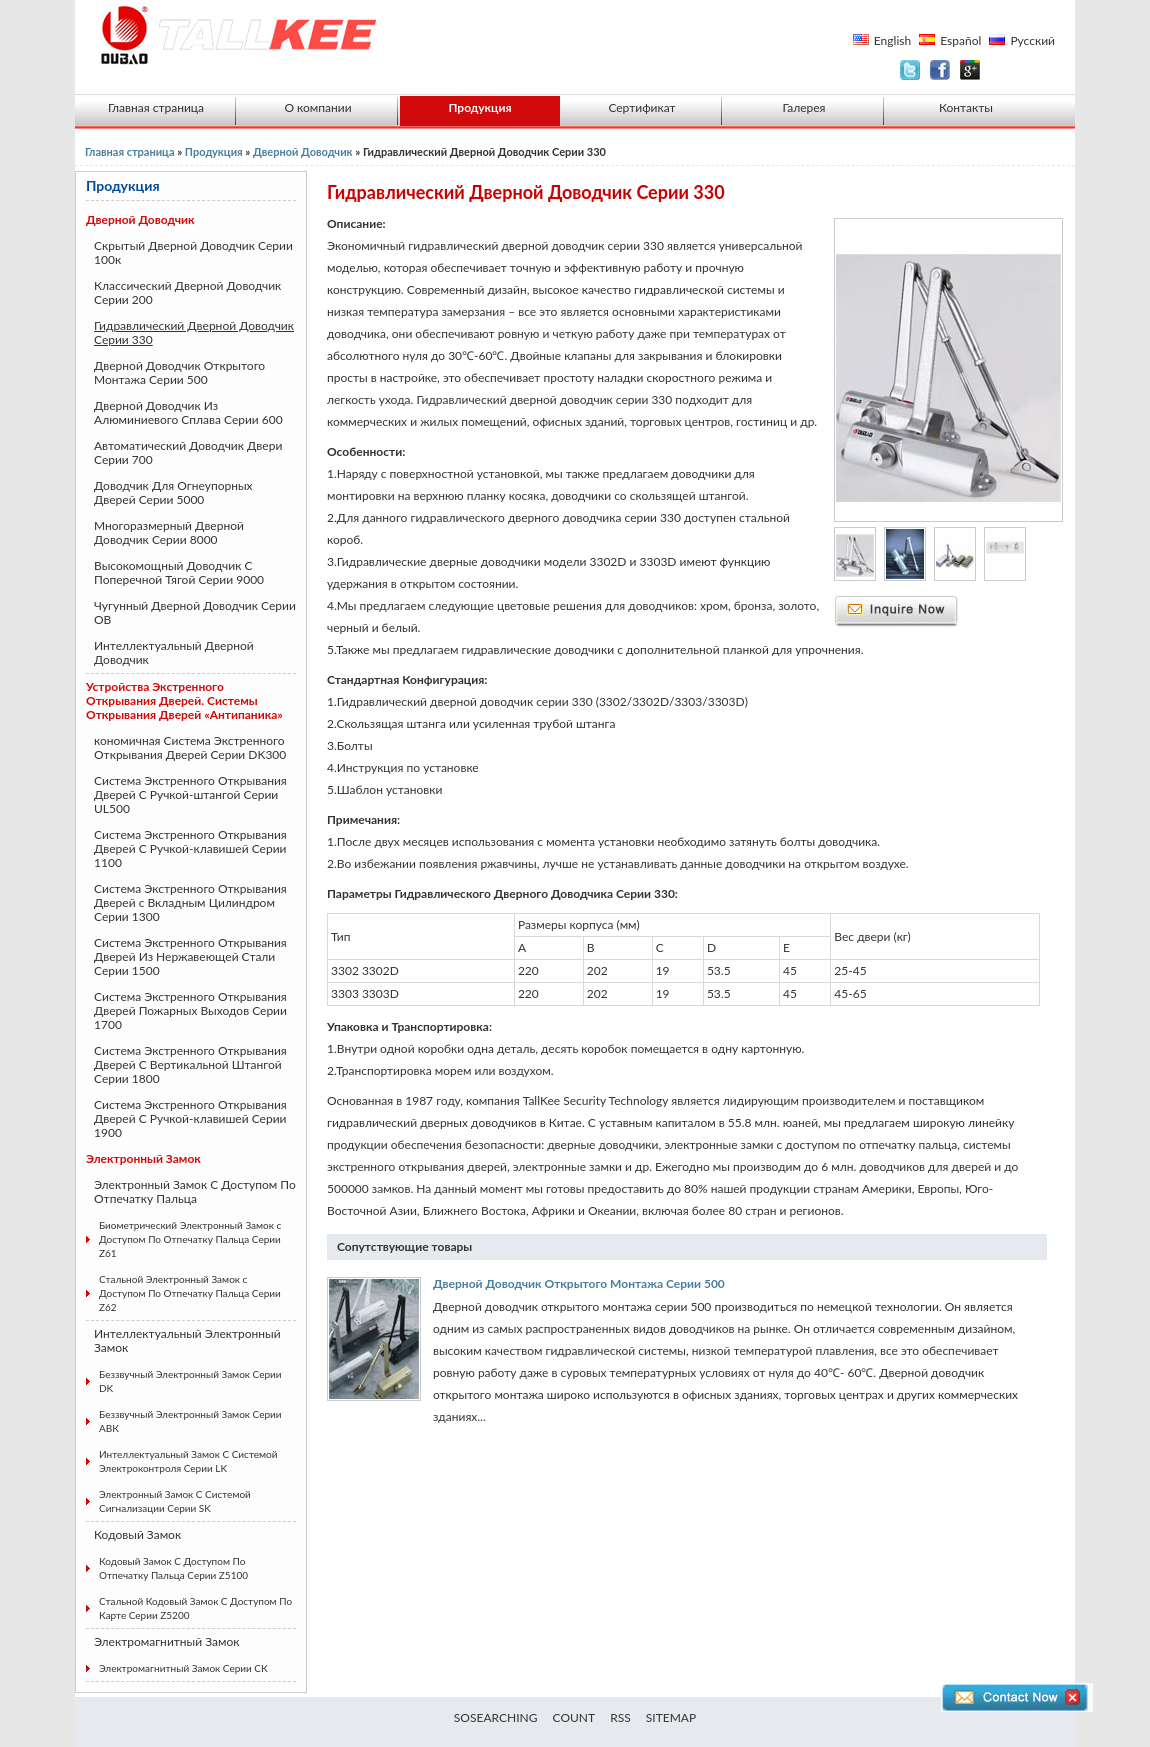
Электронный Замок (143, 1158)
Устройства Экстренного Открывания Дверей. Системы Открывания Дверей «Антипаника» (184, 700)
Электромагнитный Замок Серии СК (183, 1668)
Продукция (479, 107)
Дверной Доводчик (304, 151)
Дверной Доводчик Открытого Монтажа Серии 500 (179, 372)
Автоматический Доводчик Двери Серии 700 (188, 452)
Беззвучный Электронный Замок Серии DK (190, 1381)
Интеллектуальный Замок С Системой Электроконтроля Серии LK (188, 1461)
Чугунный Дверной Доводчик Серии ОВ (195, 612)
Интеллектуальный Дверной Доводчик (174, 652)
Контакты (966, 107)
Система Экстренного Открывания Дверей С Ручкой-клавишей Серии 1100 (190, 848)
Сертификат (641, 107)
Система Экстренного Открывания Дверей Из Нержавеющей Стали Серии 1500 (190, 956)
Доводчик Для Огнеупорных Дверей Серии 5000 (173, 492)
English (892, 40)
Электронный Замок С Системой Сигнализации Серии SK (175, 1501)
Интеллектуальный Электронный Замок (187, 1340)
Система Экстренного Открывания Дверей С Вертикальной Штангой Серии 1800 (190, 1064)
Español (960, 40)
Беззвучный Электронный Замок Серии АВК (190, 1421)
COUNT (574, 1717)
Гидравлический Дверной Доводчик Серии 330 (194, 332)
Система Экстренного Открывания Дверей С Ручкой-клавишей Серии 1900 (190, 1118)
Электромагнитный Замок (167, 1641)
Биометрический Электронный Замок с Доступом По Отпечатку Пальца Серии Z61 (190, 1239)
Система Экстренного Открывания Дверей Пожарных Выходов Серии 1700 (190, 1010)
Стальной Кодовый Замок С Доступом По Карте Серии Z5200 (195, 1608)
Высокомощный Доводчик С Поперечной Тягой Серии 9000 (179, 572)
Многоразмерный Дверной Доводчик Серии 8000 (169, 532)
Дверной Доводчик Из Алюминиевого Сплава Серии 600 (188, 412)
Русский (1032, 40)
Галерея (804, 107)
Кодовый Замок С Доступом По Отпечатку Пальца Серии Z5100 (173, 1568)
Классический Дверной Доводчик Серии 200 (187, 292)
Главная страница (156, 107)
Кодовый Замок (137, 1534)
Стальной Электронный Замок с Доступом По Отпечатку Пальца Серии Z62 (190, 1293)
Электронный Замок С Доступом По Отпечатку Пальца (195, 1191)
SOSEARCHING (496, 1717)
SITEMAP (671, 1717)
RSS (620, 1717)
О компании (317, 107)
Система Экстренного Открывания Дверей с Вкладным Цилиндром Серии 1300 (190, 902)
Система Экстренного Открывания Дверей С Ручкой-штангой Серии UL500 (190, 794)
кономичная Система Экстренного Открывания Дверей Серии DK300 (190, 747)
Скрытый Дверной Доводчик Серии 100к (193, 252)
